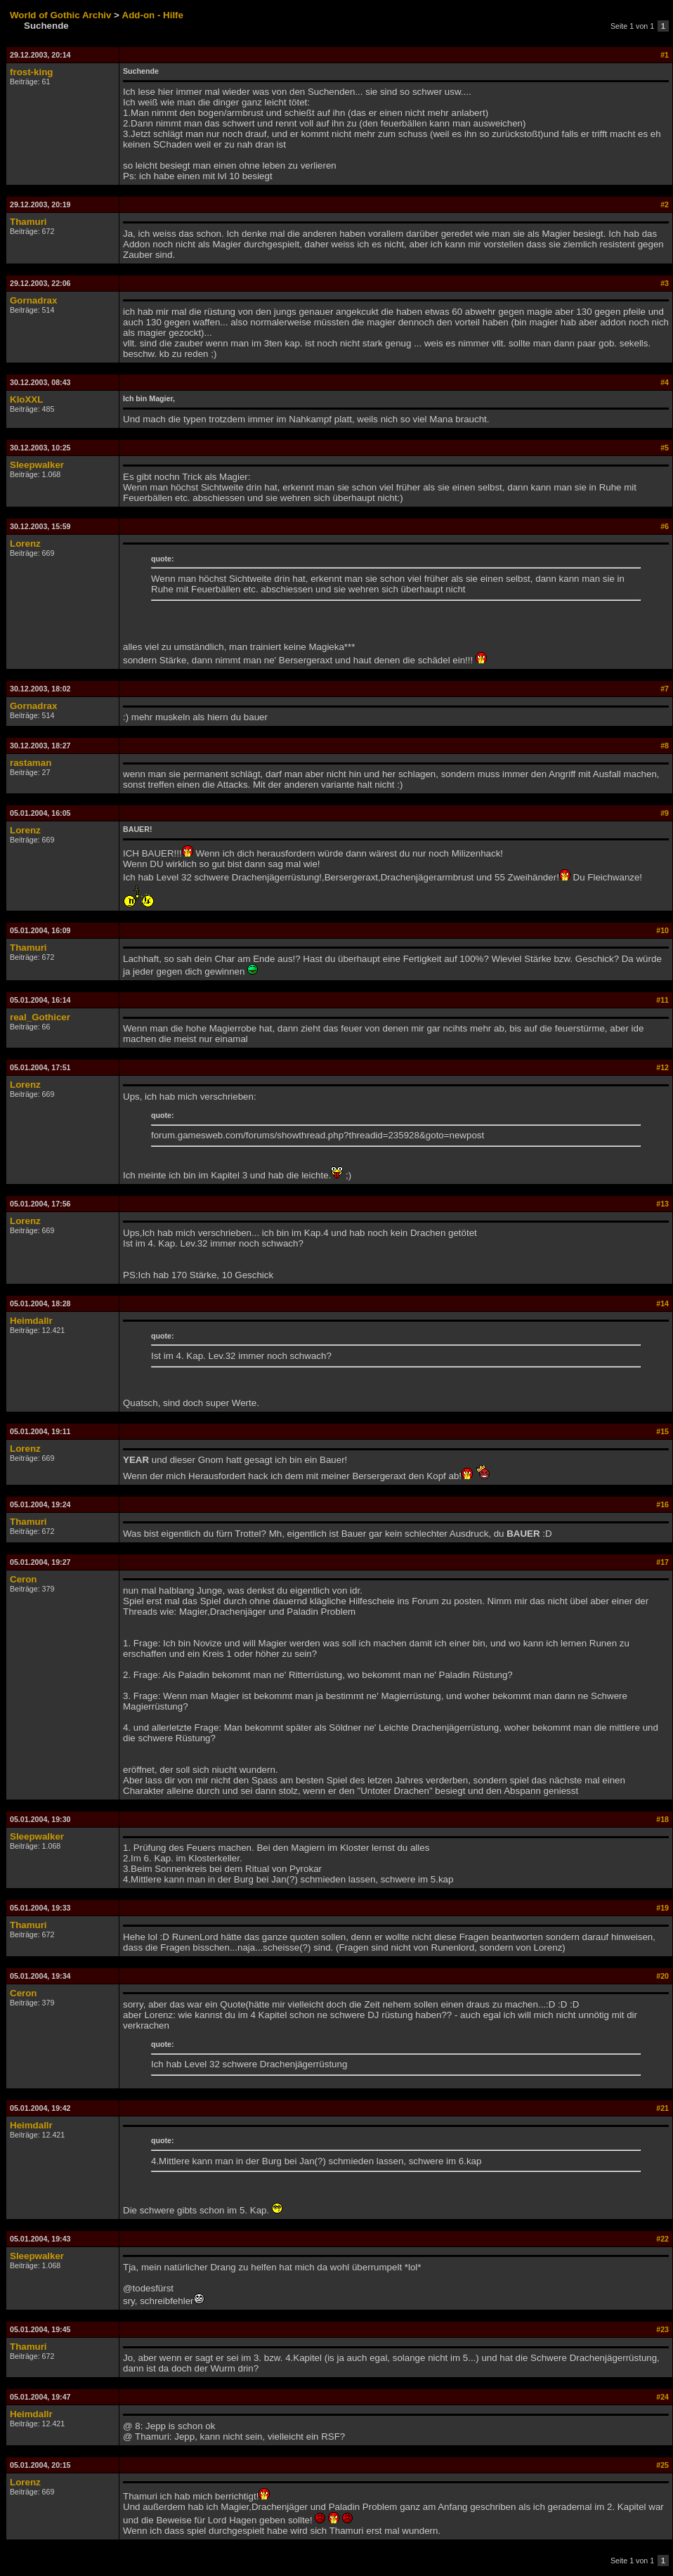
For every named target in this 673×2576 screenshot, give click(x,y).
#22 (662, 2239)
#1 (664, 55)
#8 (664, 745)
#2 (664, 204)
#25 (662, 2465)
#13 (662, 1203)
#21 (662, 2108)
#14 (662, 1303)
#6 (664, 526)
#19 (662, 1908)
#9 (664, 813)
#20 (662, 1976)
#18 (662, 1819)
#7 (664, 688)
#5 (664, 447)
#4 (664, 382)
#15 (662, 1431)
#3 (664, 283)
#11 (662, 1000)
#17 (662, 1562)
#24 (662, 2397)
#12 (662, 1067)
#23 (662, 2329)
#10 (662, 930)
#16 (662, 1504)
